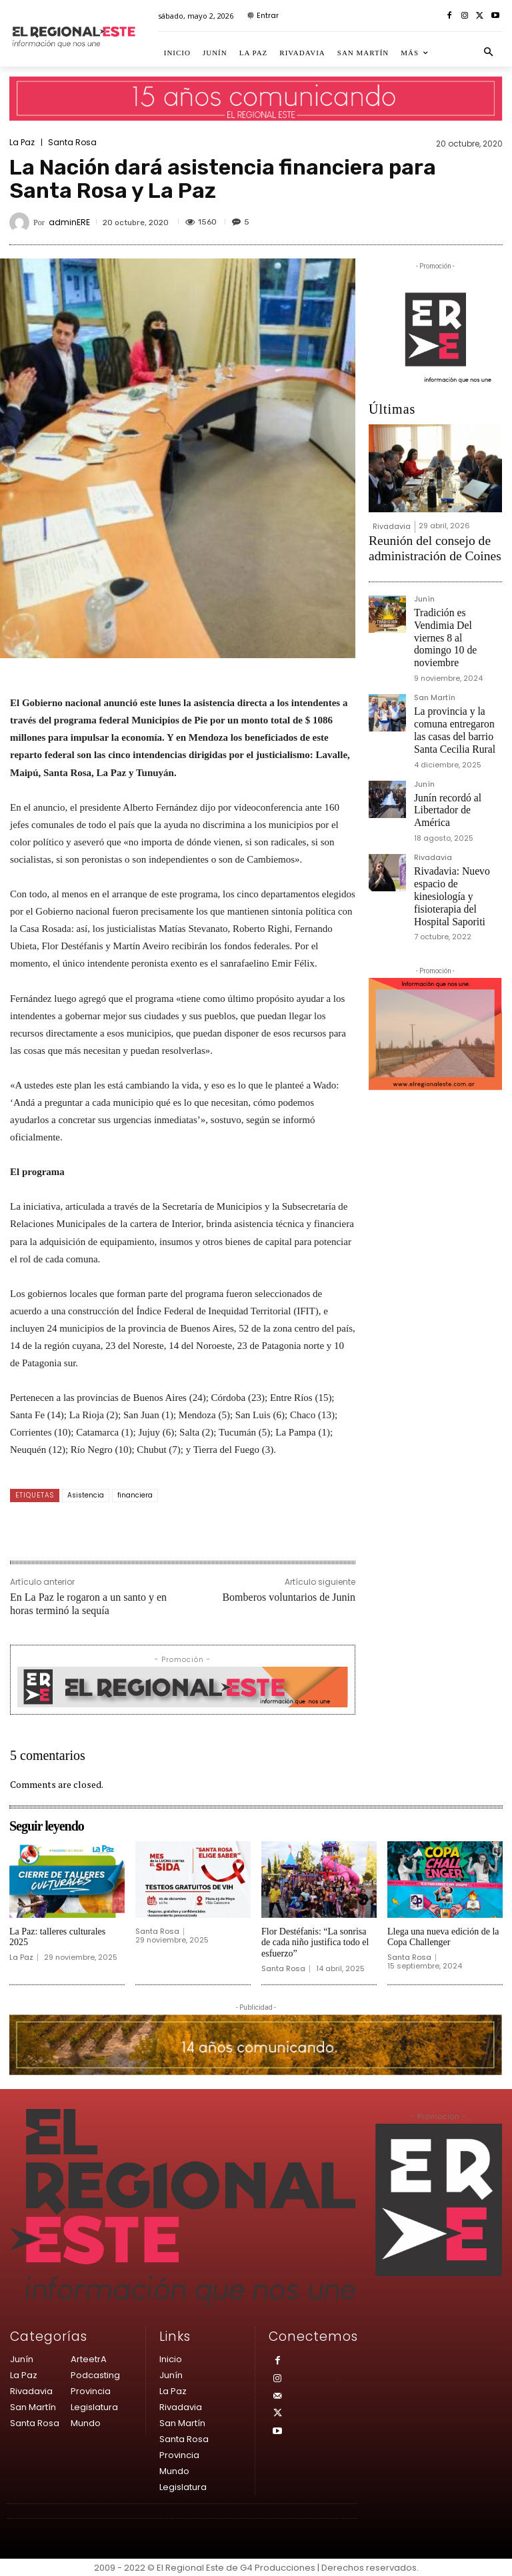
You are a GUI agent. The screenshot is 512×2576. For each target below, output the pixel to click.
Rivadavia (392, 526)
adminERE (69, 222)
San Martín (434, 655)
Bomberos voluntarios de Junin (288, 1597)
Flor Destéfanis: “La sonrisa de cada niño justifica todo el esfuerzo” (315, 1943)
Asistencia (85, 1495)
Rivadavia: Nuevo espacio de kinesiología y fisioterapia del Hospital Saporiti (456, 802)
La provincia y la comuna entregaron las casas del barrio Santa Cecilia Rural (455, 677)
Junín (424, 590)
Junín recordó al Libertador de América (457, 736)
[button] (489, 53)
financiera (135, 1495)
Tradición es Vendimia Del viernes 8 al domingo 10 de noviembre (457, 612)
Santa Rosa (72, 143)
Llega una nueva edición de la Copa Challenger (443, 1937)
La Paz (22, 143)
